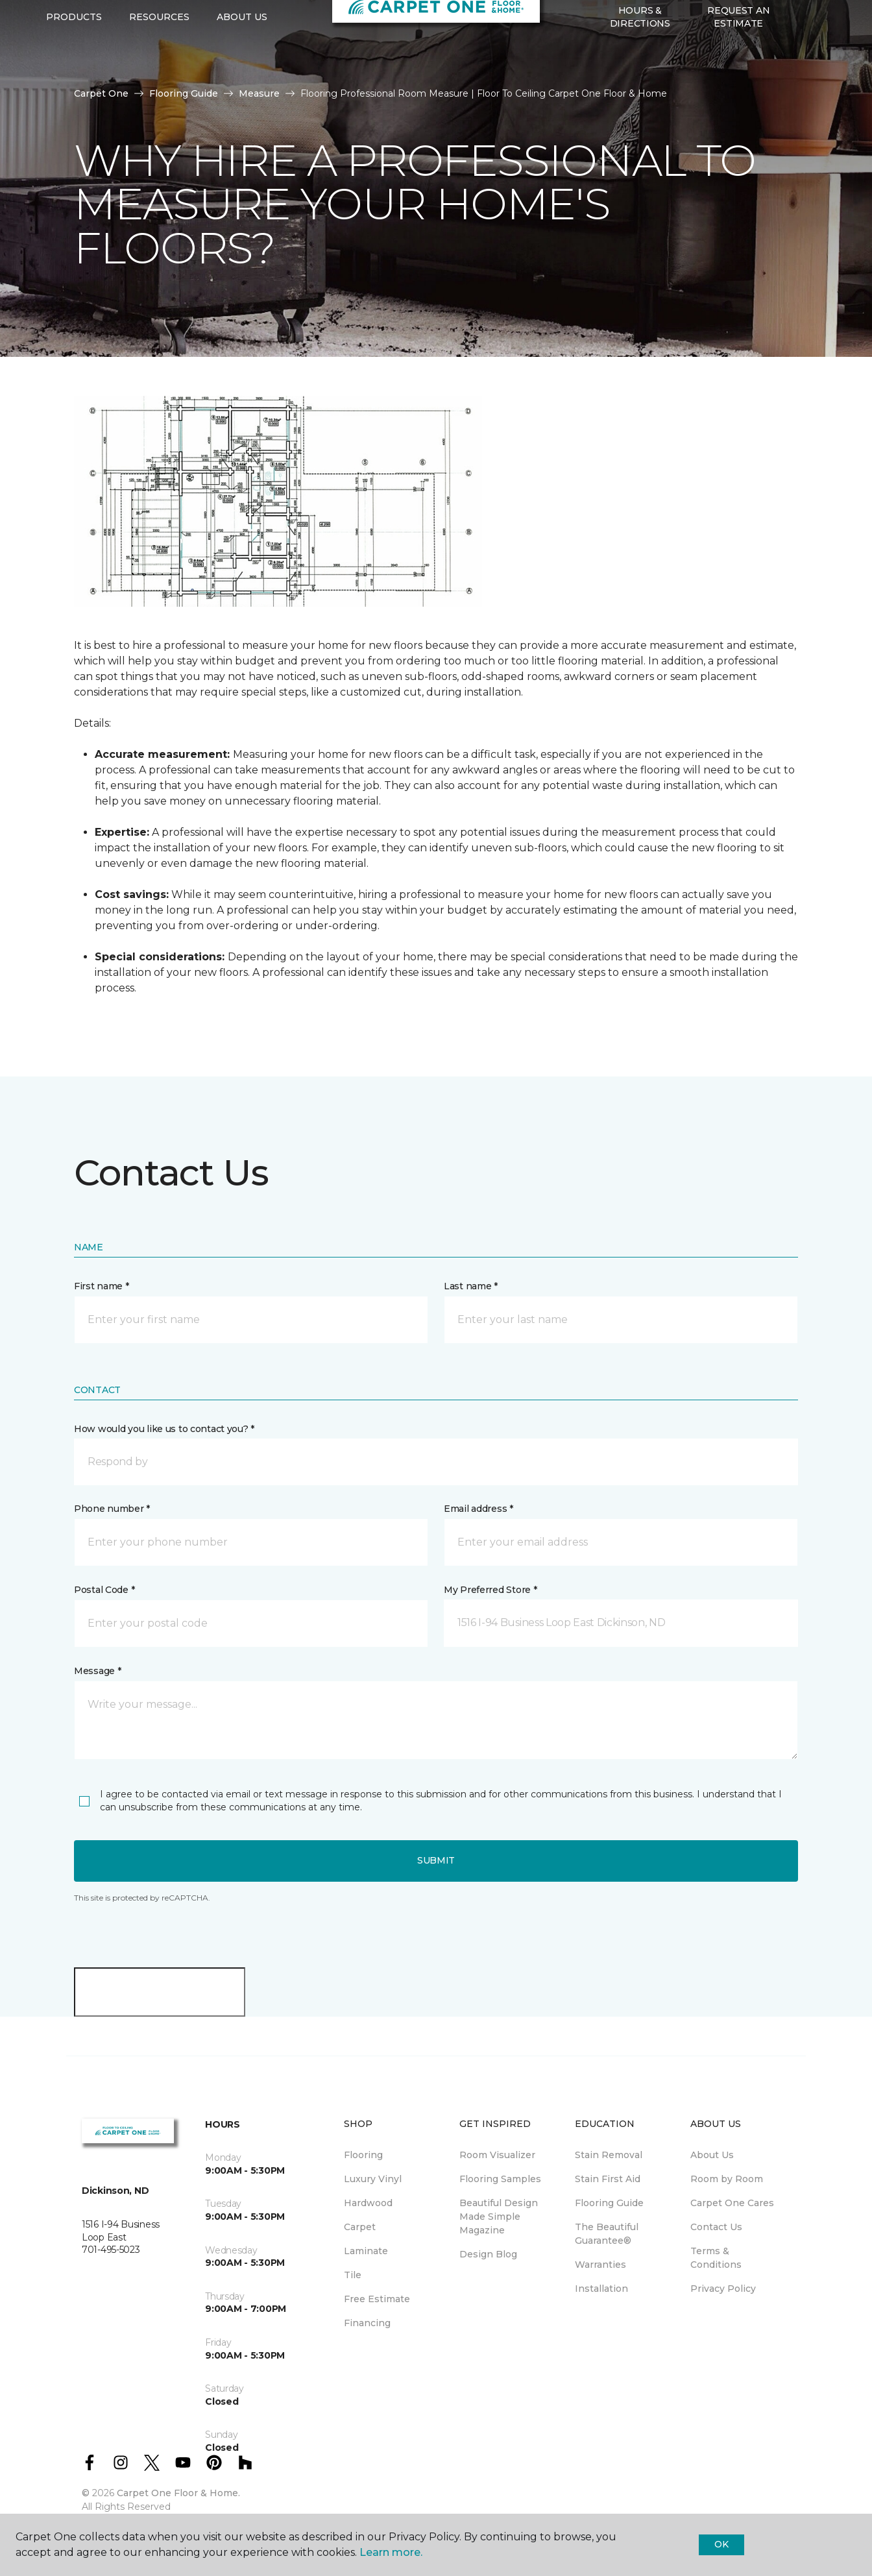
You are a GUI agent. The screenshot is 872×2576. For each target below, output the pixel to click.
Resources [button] (159, 78)
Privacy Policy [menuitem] (723, 2288)
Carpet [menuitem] (360, 2227)
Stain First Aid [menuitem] (607, 2179)
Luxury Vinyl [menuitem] (373, 2179)
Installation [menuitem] (601, 2288)
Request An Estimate (738, 78)
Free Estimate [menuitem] (377, 2299)
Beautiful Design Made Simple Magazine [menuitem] (498, 2216)
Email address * (478, 1508)
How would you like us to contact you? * (164, 1428)
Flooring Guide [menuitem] (609, 2203)
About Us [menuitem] (712, 2155)
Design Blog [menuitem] (488, 2254)
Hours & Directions (640, 78)
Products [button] (74, 78)
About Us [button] (242, 78)
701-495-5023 (160, 23)
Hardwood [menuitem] (368, 2203)
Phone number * (112, 1508)
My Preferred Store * (490, 1589)
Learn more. (390, 2552)
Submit (436, 1860)
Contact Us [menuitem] (716, 2227)
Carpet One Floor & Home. (178, 2493)
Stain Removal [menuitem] (608, 2155)
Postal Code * (104, 1589)
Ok (721, 2544)
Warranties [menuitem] (600, 2264)
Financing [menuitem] (367, 2323)
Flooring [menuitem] (363, 2155)
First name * (101, 1286)
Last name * (471, 1286)
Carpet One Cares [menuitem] (732, 2203)
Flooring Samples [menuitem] (500, 2179)
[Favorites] (813, 78)
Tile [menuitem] (352, 2275)
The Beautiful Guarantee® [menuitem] (606, 2233)
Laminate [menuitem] (366, 2251)
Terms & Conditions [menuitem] (716, 2257)
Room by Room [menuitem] (726, 2179)
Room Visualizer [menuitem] (497, 2155)
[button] (798, 78)
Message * (97, 1670)
